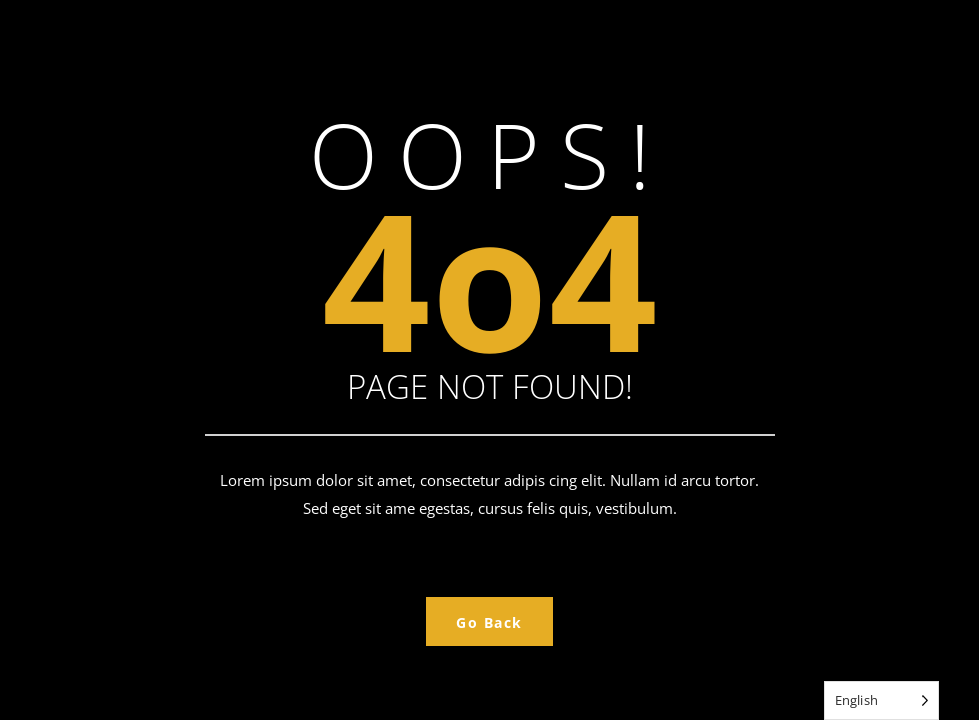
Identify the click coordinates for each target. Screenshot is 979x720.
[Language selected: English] (881, 700)
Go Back (489, 622)
